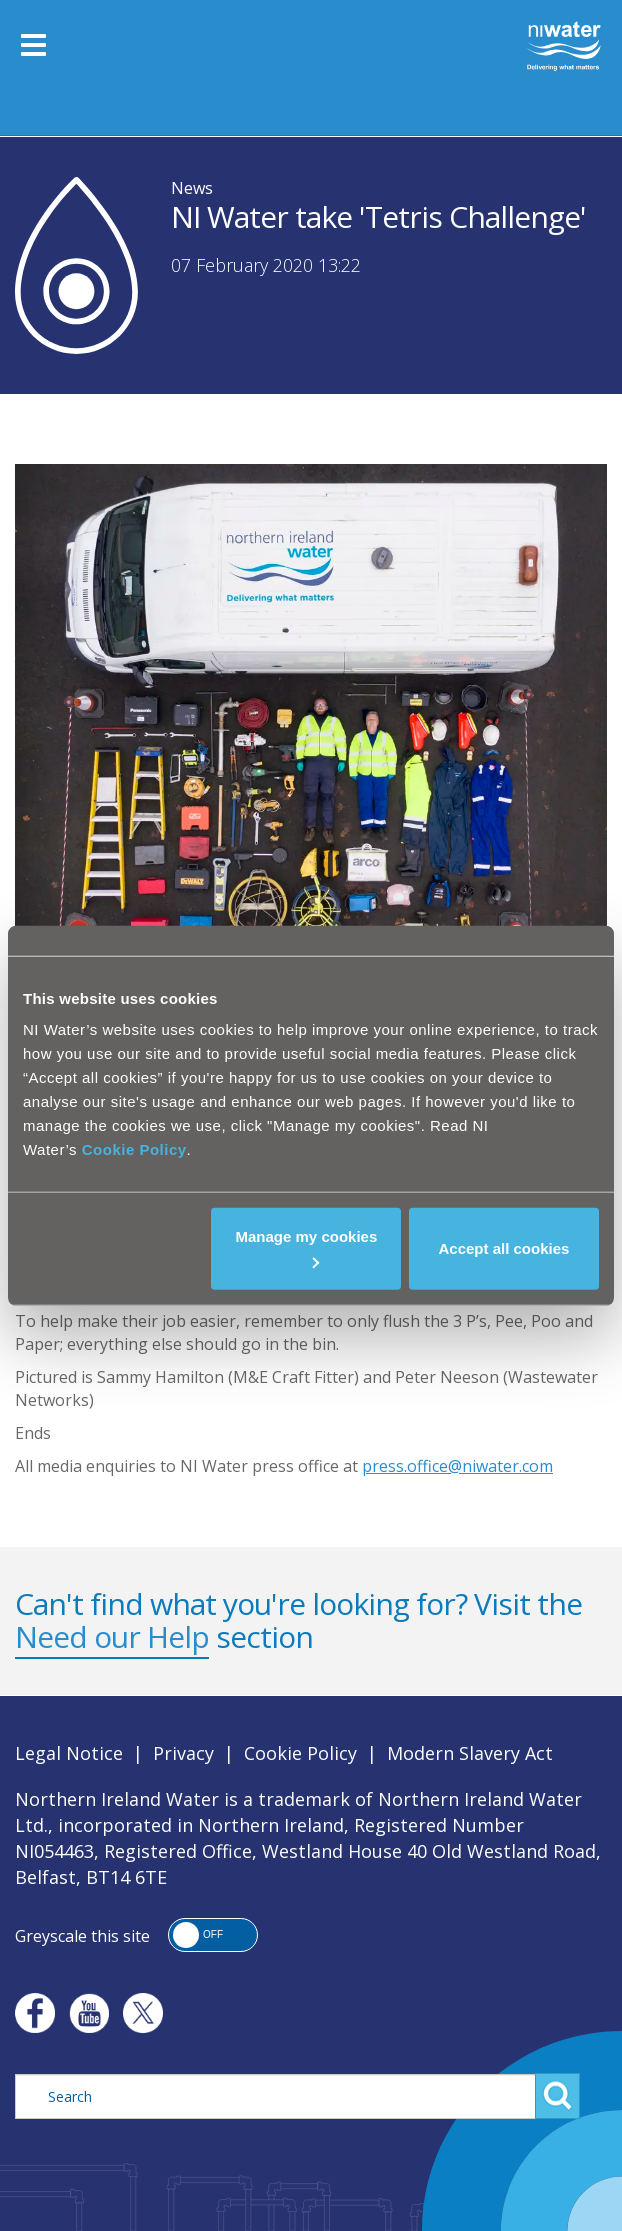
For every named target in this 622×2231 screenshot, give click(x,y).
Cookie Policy (134, 1149)
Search (557, 2096)
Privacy (183, 1753)
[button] (213, 1935)
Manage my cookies (307, 1248)
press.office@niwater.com (457, 1466)
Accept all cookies (504, 1248)
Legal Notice (69, 1753)
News (192, 188)
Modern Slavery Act (470, 1753)
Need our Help (112, 1636)
